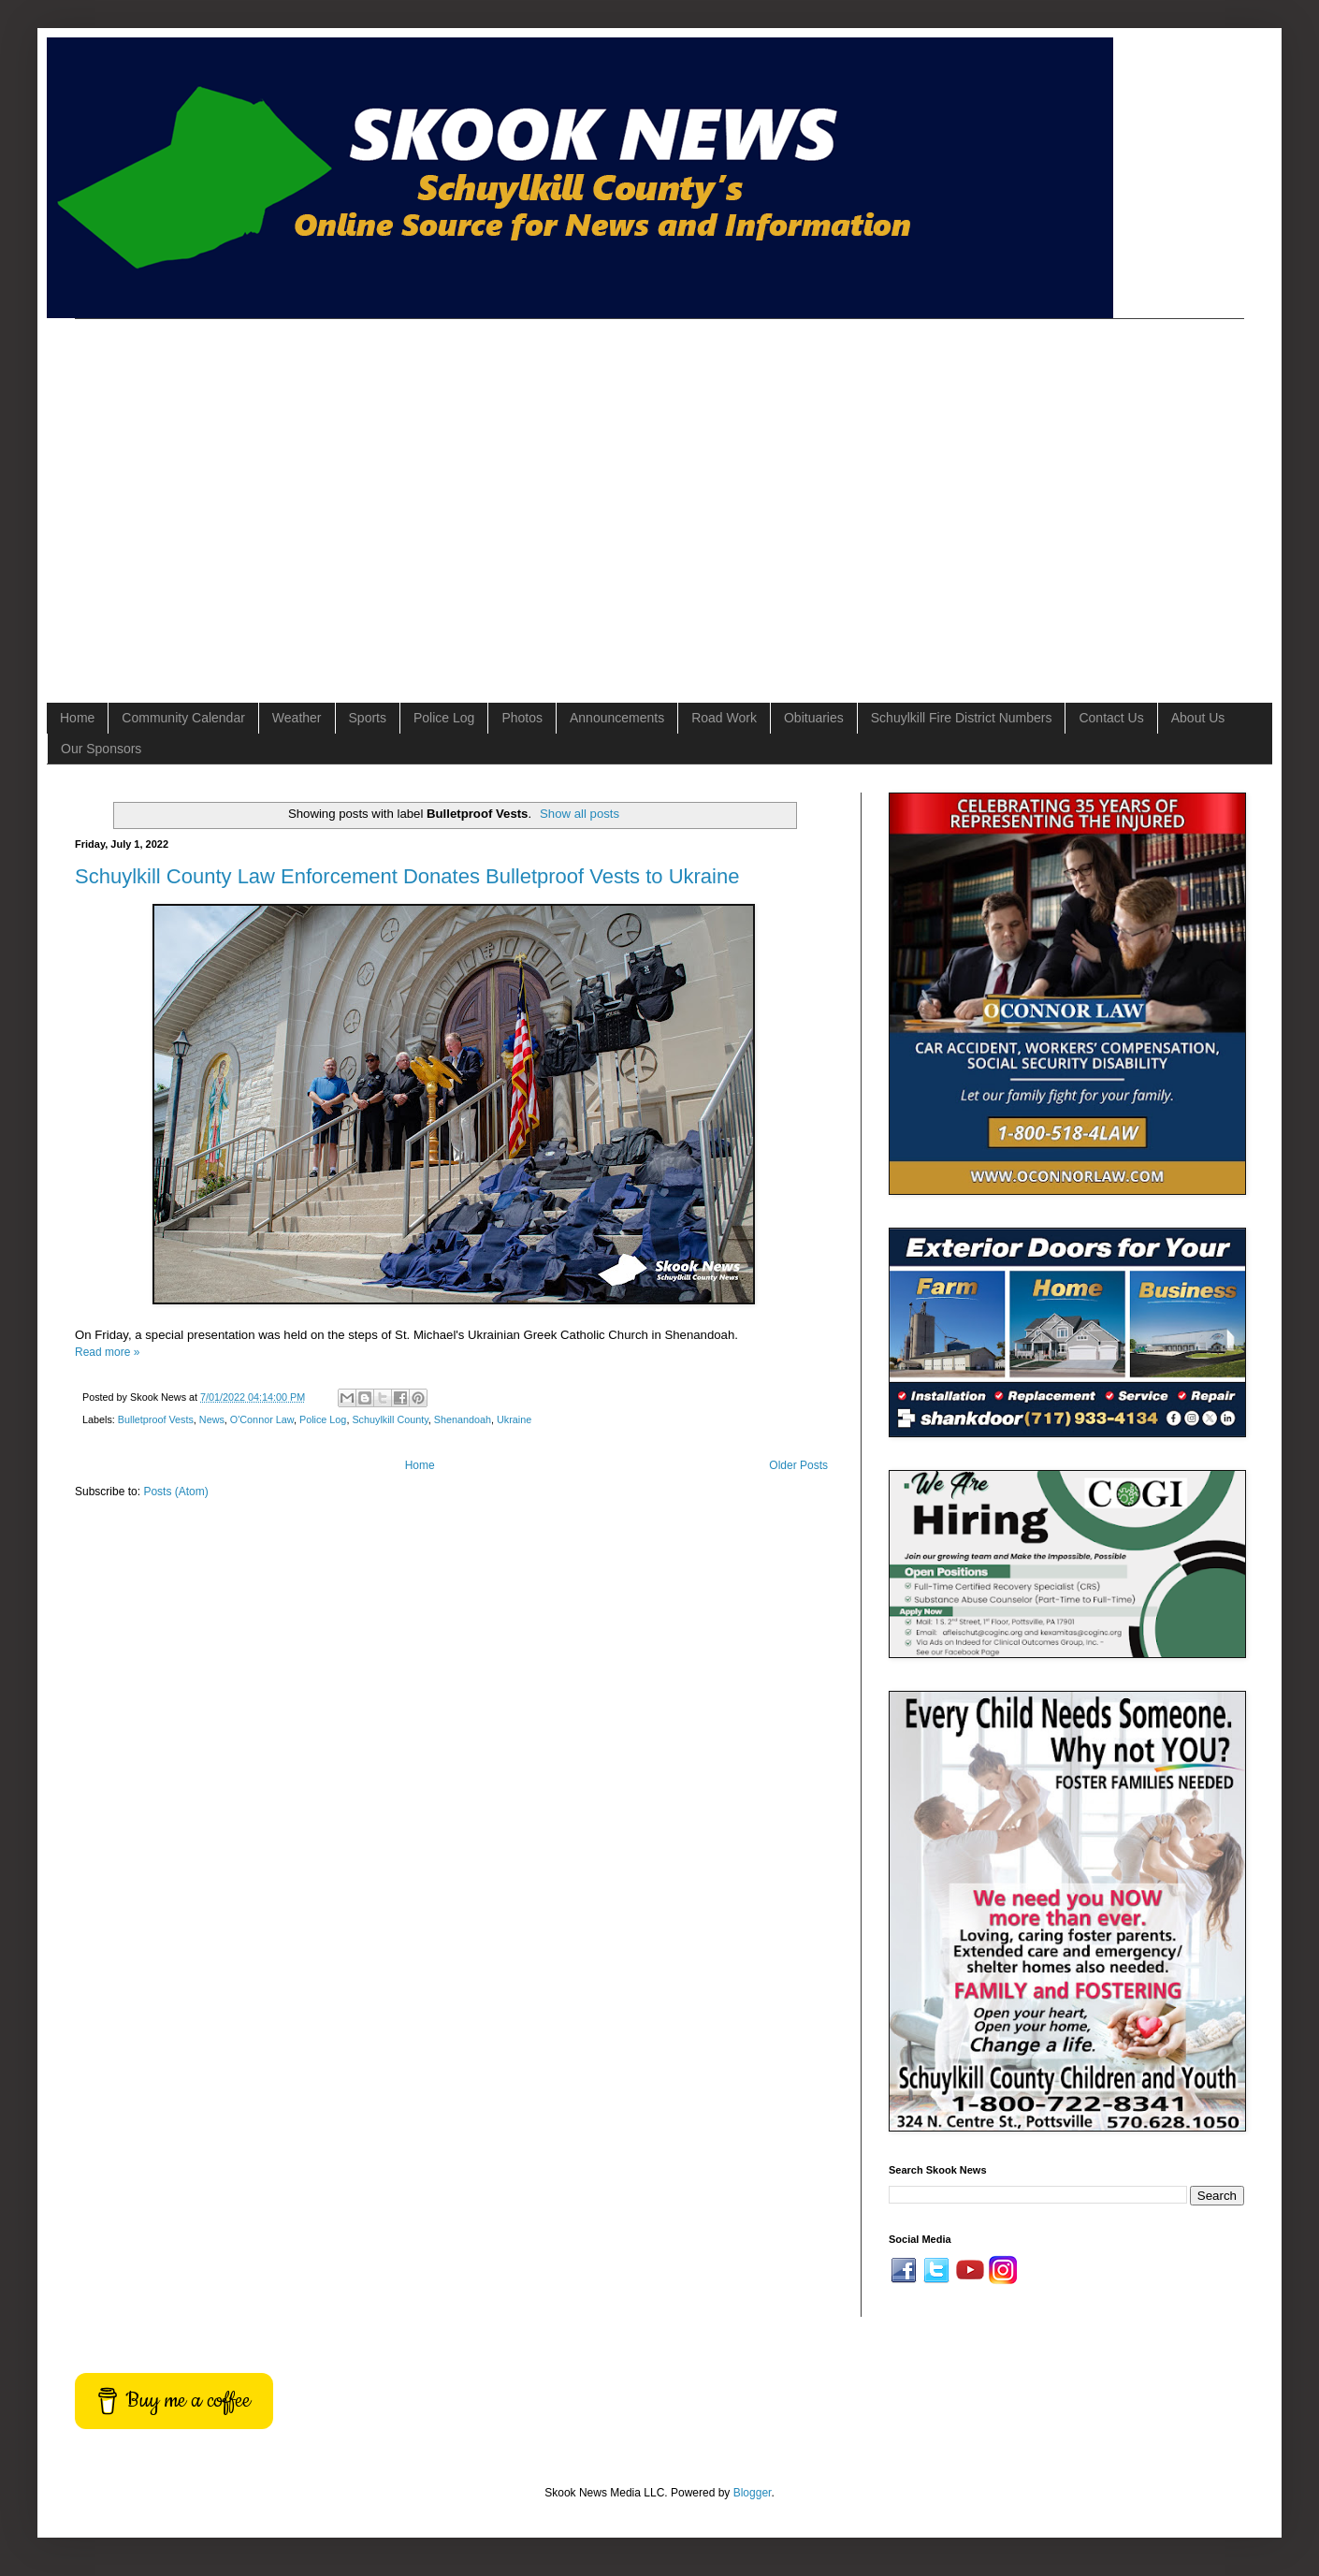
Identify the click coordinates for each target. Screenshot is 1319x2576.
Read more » (107, 1352)
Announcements (617, 717)
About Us (1198, 717)
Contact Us (1111, 717)
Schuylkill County (390, 1419)
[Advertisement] (175, 494)
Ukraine (514, 1419)
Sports (367, 717)
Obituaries (814, 717)
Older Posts (798, 1465)
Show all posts (579, 814)
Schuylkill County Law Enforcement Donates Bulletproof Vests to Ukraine (407, 876)
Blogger (752, 2492)
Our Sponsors (101, 748)
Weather (297, 717)
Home (77, 717)
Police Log (443, 717)
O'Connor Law (262, 1419)
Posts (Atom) (175, 1491)
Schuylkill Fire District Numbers (961, 717)
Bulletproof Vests (156, 1419)
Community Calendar (183, 717)
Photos (522, 717)
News (212, 1419)
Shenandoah (462, 1419)
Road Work (724, 717)
